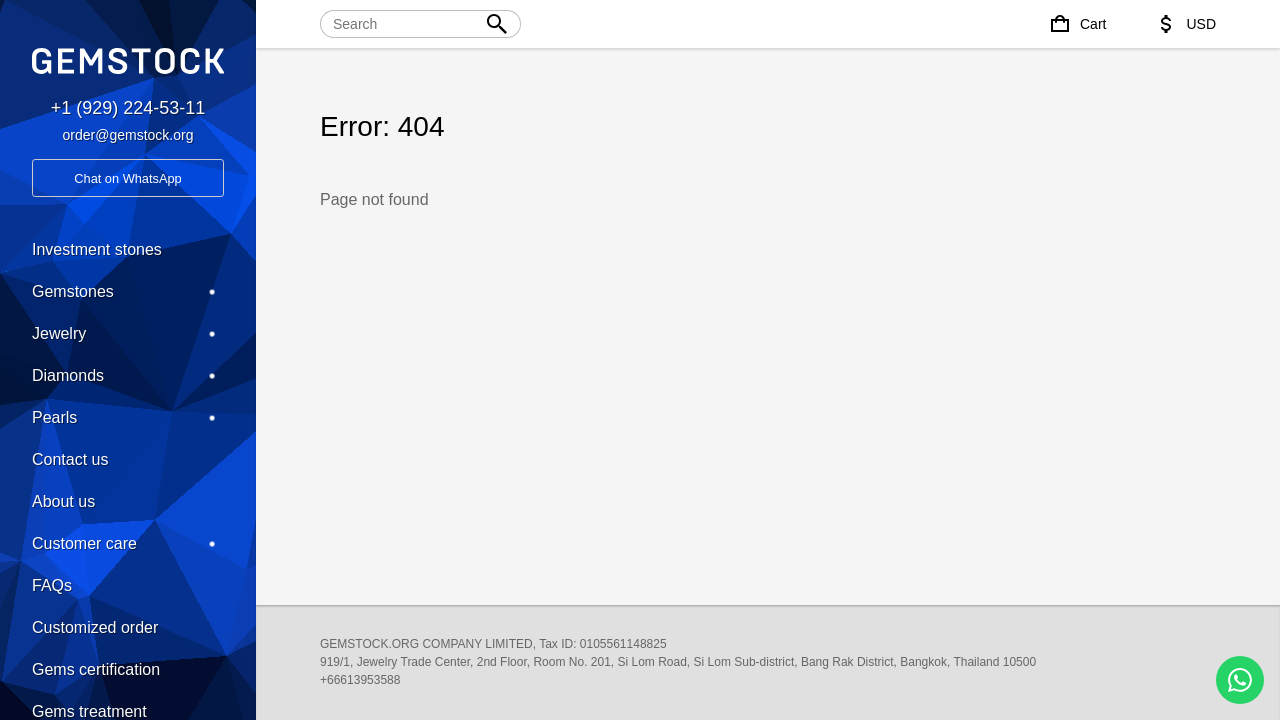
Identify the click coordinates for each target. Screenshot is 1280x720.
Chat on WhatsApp (127, 178)
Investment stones (97, 249)
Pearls (128, 418)
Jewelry (128, 334)
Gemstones (128, 292)
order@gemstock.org (128, 135)
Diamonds (128, 376)
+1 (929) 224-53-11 (128, 108)
